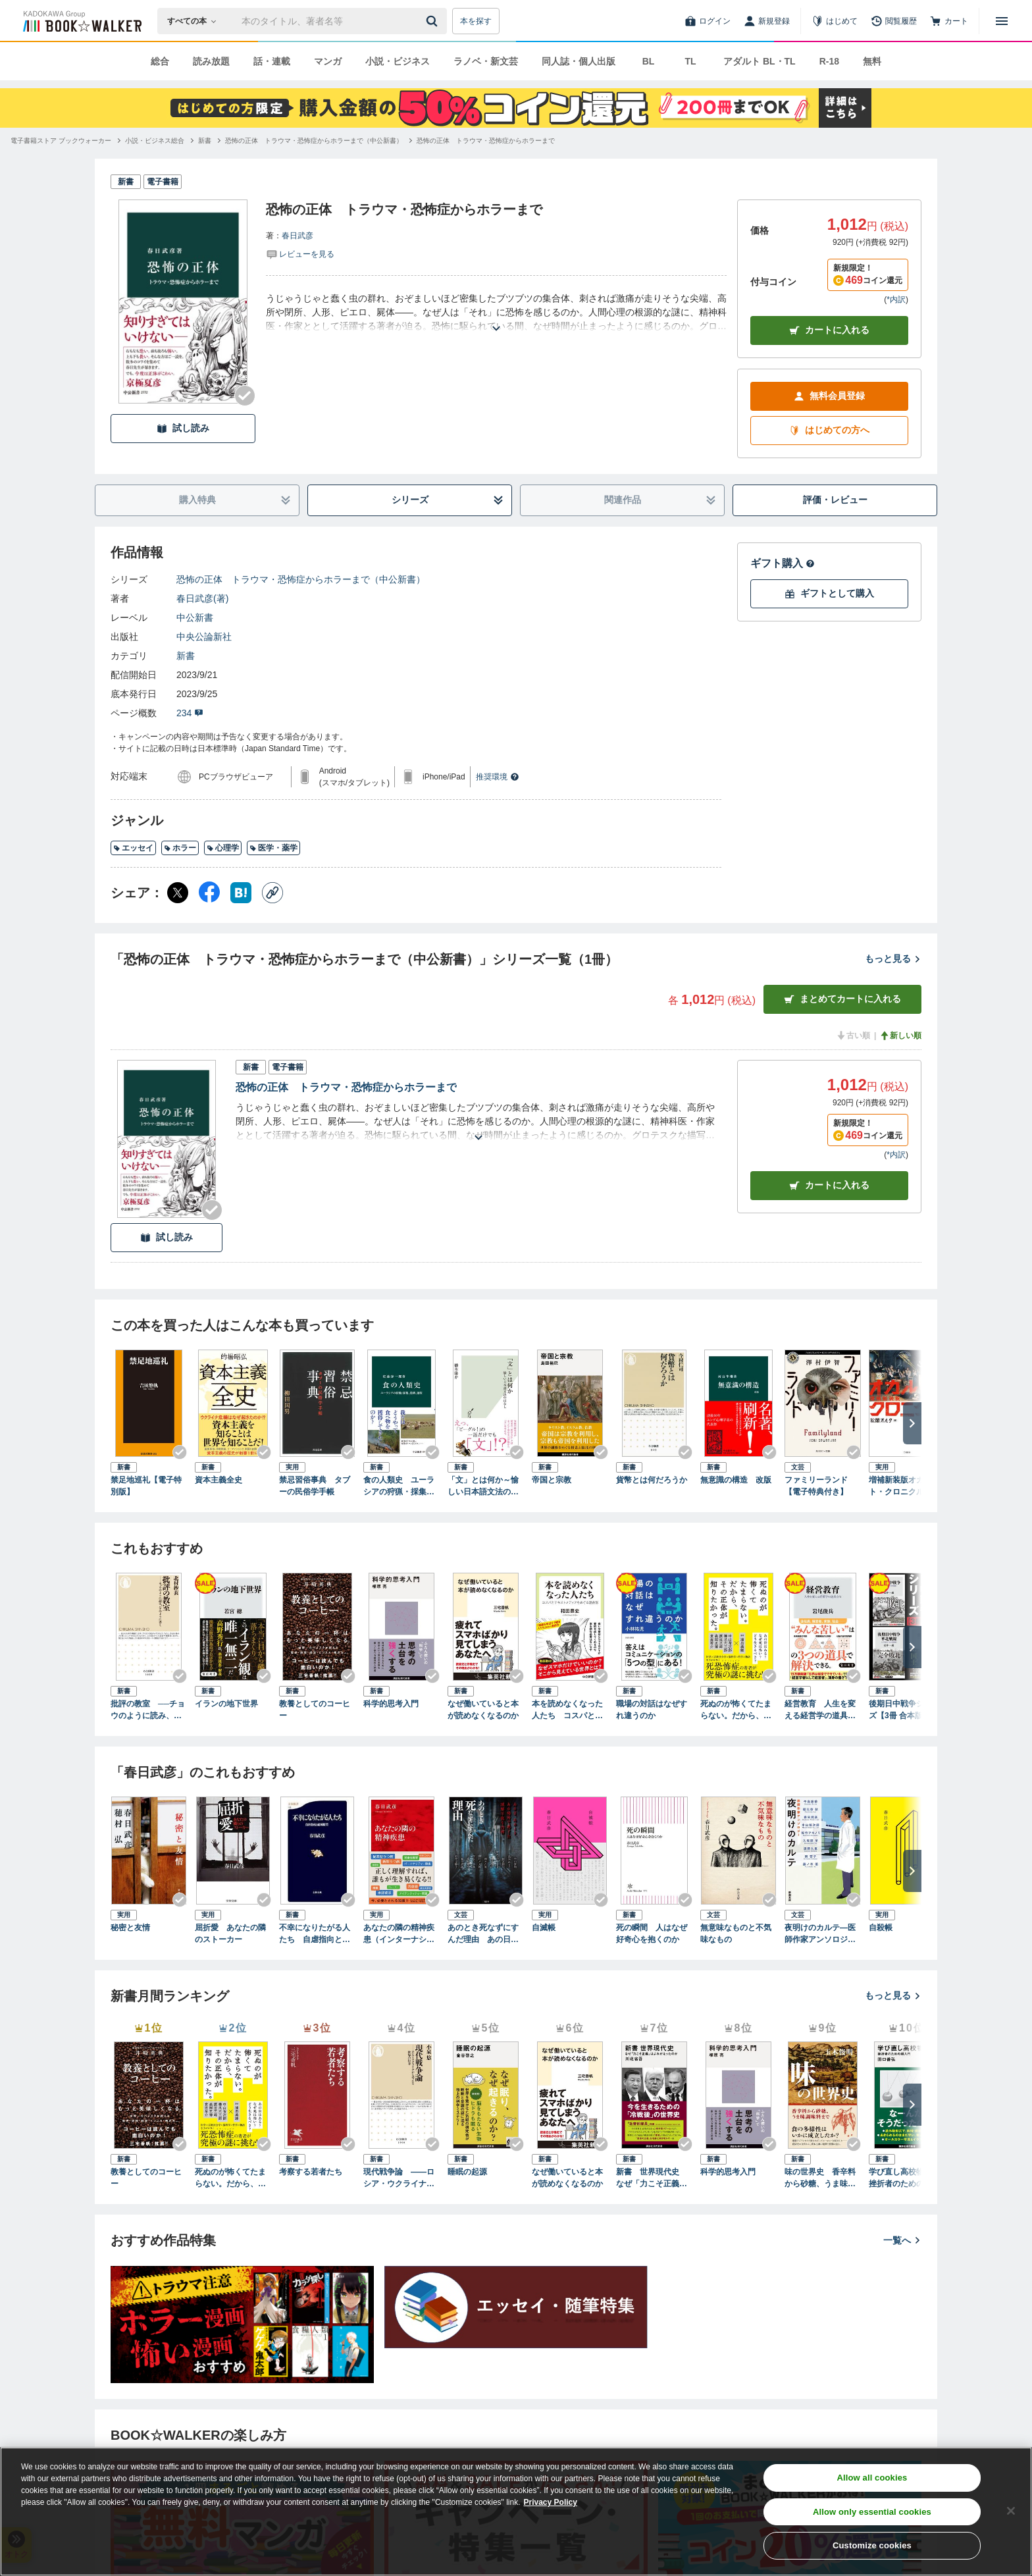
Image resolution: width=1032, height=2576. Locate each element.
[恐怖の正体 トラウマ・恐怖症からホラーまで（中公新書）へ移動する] (314, 140)
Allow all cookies (872, 2478)
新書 (185, 655)
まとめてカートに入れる (842, 999)
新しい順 (900, 1035)
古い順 (853, 1035)
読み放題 (211, 61)
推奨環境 (497, 776)
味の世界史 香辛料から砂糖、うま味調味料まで (820, 2178)
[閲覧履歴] (893, 21)
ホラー (180, 848)
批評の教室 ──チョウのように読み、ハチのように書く (148, 1710)
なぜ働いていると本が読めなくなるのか (483, 1709)
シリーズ (448, 500)
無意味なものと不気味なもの (735, 1933)
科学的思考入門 (391, 1703)
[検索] (433, 21)
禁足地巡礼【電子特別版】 (146, 1485)
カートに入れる (829, 330)
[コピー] (272, 892)
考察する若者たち (310, 2171)
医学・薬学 (273, 848)
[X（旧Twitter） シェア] (177, 892)
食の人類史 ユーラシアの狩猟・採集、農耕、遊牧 (398, 1486)
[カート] (949, 21)
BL (648, 61)
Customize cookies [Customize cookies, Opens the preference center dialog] (872, 2545)
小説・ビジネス (397, 61)
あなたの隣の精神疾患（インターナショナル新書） (398, 1934)
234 (189, 713)
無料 (872, 61)
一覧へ (902, 2240)
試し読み (183, 428)
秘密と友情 (130, 1927)
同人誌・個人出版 (578, 61)
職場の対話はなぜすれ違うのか (651, 1709)
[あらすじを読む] (496, 312)
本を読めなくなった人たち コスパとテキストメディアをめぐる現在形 (567, 1710)
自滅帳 (543, 1927)
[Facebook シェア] (209, 892)
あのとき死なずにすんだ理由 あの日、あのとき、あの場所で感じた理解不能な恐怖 (483, 1934)
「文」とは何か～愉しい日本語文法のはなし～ (483, 1486)
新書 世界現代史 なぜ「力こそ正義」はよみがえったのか (651, 2178)
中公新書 (194, 617)
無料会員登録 (829, 396)
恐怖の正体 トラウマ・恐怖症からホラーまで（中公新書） (300, 579)
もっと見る (893, 958)
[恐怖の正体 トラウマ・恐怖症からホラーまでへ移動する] (486, 140)
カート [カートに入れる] (829, 1185)
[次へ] (912, 1423)
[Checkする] (244, 395)
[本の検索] (196, 21)
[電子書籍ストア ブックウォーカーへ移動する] (61, 140)
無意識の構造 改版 (735, 1480)
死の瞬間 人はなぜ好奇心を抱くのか (651, 1933)
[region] (516, 2511)
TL (690, 61)
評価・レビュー (835, 499)
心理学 (223, 848)
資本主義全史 (218, 1480)
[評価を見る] (300, 253)
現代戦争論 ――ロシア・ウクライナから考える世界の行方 (398, 2178)
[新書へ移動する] (204, 140)
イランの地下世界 (226, 1703)
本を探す (476, 21)
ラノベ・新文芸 (485, 61)
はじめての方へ (829, 430)
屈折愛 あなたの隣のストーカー (230, 1933)
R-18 (829, 61)
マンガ (328, 61)
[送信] (433, 21)
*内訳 (896, 299)
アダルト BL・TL (759, 61)
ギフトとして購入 (829, 593)
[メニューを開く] (1001, 21)
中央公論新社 (204, 636)
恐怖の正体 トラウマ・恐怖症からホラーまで (346, 1087)
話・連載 (271, 61)
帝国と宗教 (551, 1480)
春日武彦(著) (202, 598)
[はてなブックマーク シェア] (240, 892)
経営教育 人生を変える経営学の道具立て (820, 1710)
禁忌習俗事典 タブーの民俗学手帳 (314, 1485)
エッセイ (133, 848)
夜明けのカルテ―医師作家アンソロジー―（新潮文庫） (820, 1934)
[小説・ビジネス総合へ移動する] (154, 140)
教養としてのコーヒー (314, 1709)
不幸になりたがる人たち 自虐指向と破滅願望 (314, 1934)
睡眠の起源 (467, 2171)
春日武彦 (297, 235)
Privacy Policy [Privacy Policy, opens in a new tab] (550, 2502)
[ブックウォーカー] (81, 21)
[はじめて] (834, 21)
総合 (160, 61)
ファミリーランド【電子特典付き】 (816, 1485)
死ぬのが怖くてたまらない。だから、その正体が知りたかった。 (735, 1710)
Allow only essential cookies (872, 2512)
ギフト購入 (782, 563)
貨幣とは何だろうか (651, 1480)
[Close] (1010, 2510)
